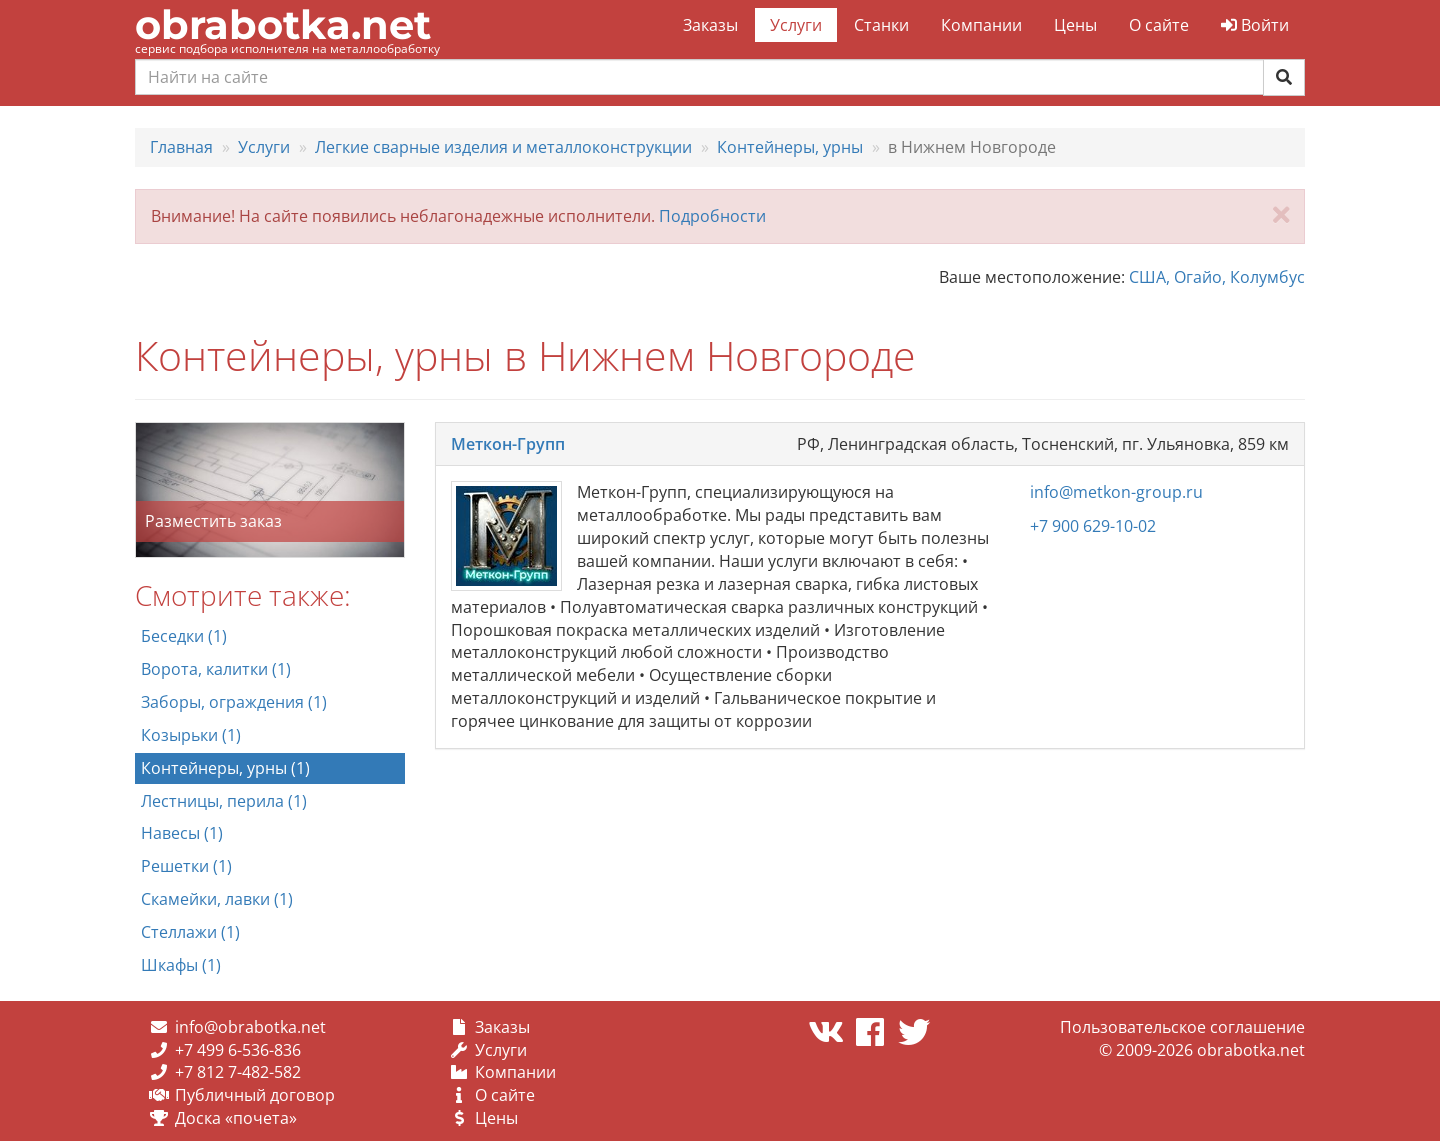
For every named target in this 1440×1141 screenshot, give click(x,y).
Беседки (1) (184, 636)
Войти (1255, 25)
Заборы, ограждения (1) (234, 702)
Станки (881, 25)
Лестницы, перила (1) (224, 801)
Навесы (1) (182, 833)
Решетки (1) (186, 866)
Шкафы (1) (181, 965)
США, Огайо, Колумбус (1217, 277)
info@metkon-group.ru (1116, 492)
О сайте (1159, 25)
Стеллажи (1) (190, 932)
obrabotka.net (283, 24)
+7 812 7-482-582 (238, 1072)
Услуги (796, 25)
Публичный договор (255, 1095)
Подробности (712, 216)
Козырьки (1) (191, 735)
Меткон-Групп (508, 444)
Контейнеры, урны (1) (225, 768)
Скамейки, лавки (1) (217, 899)
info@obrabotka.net (250, 1027)
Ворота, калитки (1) (216, 669)
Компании (981, 25)
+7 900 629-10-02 (1093, 526)
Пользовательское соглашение (1182, 1027)
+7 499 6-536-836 (238, 1050)
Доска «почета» (236, 1118)
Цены (1075, 25)
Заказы (710, 25)
